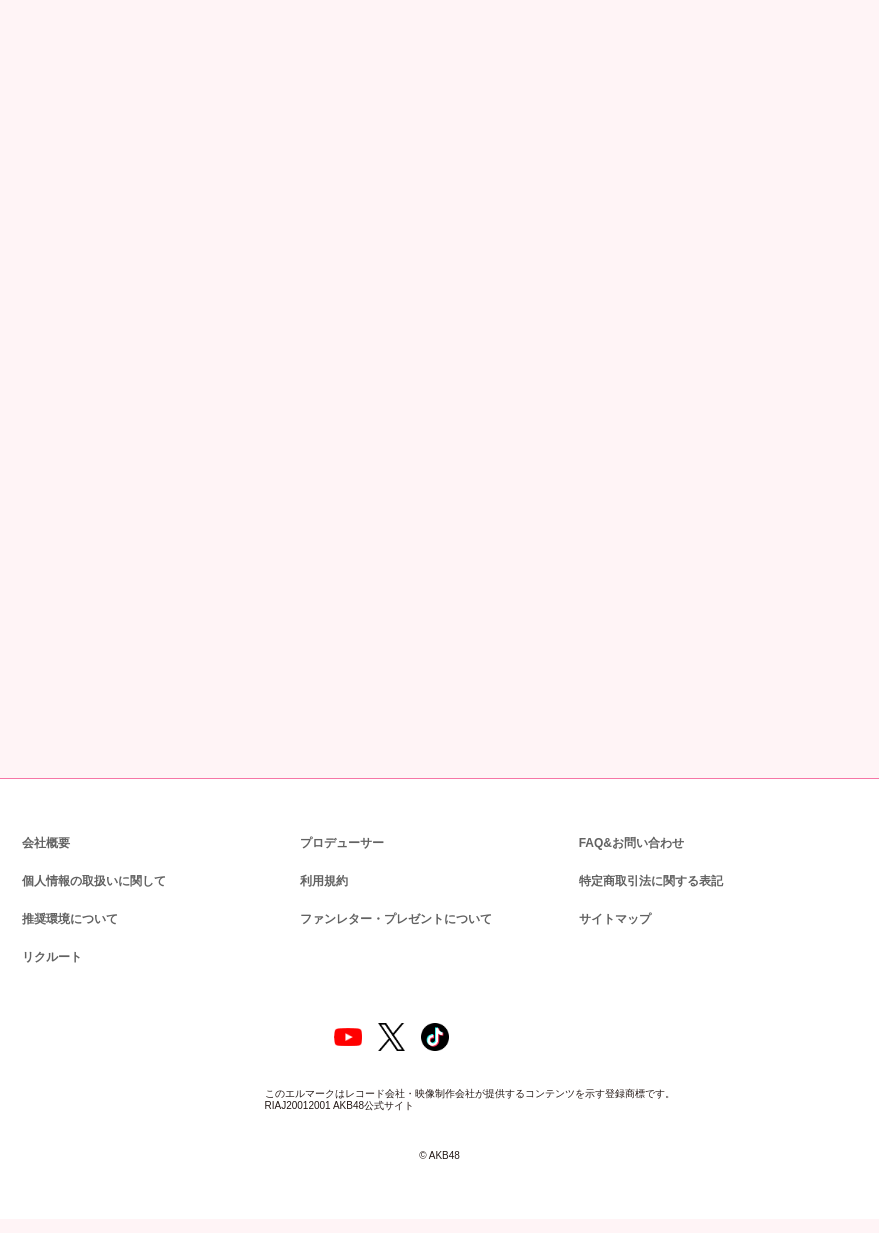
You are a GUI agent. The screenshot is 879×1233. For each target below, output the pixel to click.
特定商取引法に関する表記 (650, 879)
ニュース (98, 110)
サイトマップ (611, 917)
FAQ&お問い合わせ (631, 841)
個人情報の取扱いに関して (92, 879)
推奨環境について (68, 917)
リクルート (49, 955)
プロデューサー (339, 841)
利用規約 (324, 879)
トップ (36, 110)
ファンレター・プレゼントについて (385, 917)
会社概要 (46, 841)
